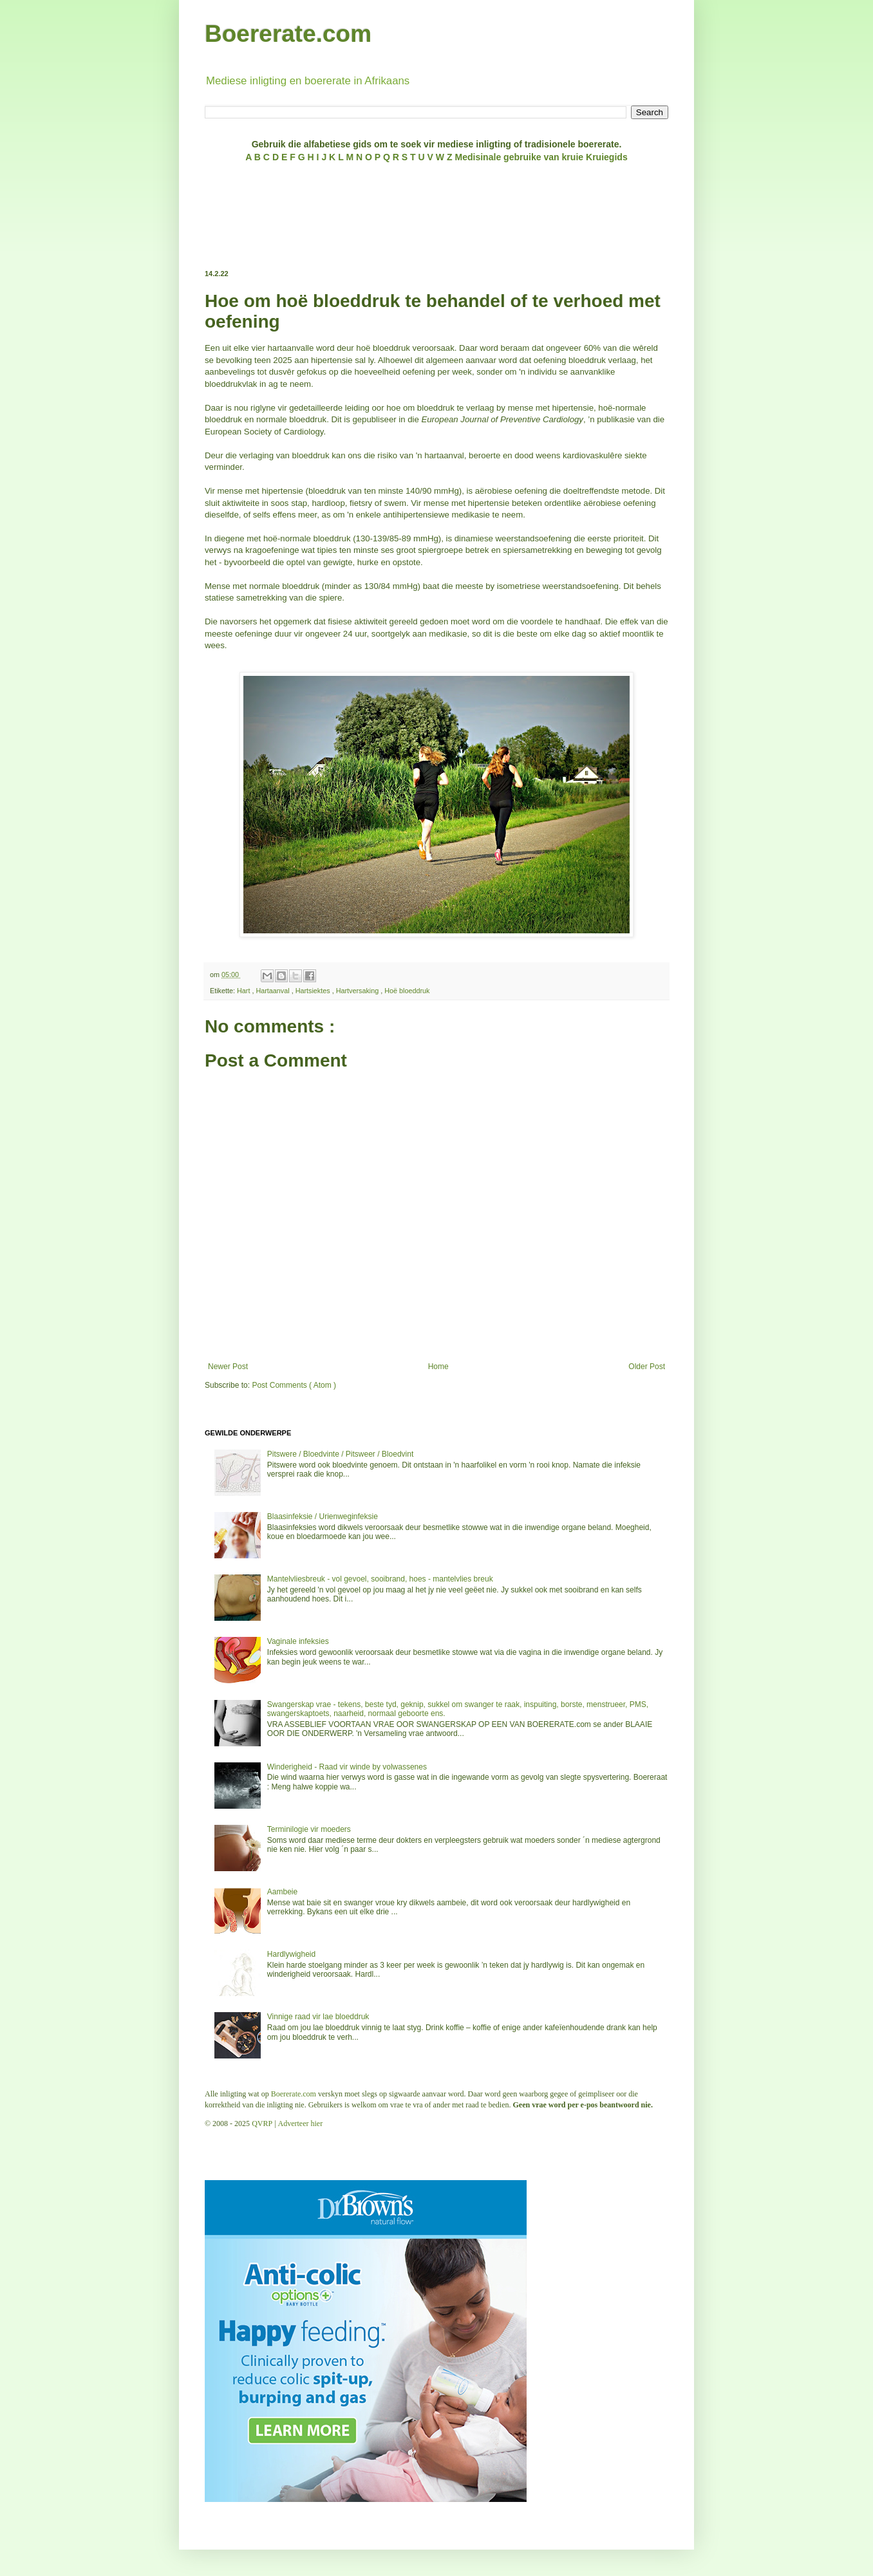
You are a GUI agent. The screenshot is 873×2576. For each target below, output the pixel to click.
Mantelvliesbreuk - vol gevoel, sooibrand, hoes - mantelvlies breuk (380, 1578)
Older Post (646, 1366)
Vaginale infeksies (298, 1641)
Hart (244, 990)
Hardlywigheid (291, 1954)
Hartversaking (358, 990)
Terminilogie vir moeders (309, 1829)
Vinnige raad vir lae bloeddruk (318, 2016)
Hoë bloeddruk (406, 990)
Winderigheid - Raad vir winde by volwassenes (347, 1766)
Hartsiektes (314, 990)
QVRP (262, 2123)
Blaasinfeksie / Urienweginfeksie (322, 1516)
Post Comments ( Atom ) (294, 1385)
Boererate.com (288, 34)
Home (438, 1366)
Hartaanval (273, 990)
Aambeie (282, 1891)
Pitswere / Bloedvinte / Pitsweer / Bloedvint (340, 1454)
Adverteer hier (300, 2123)
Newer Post (228, 1366)
